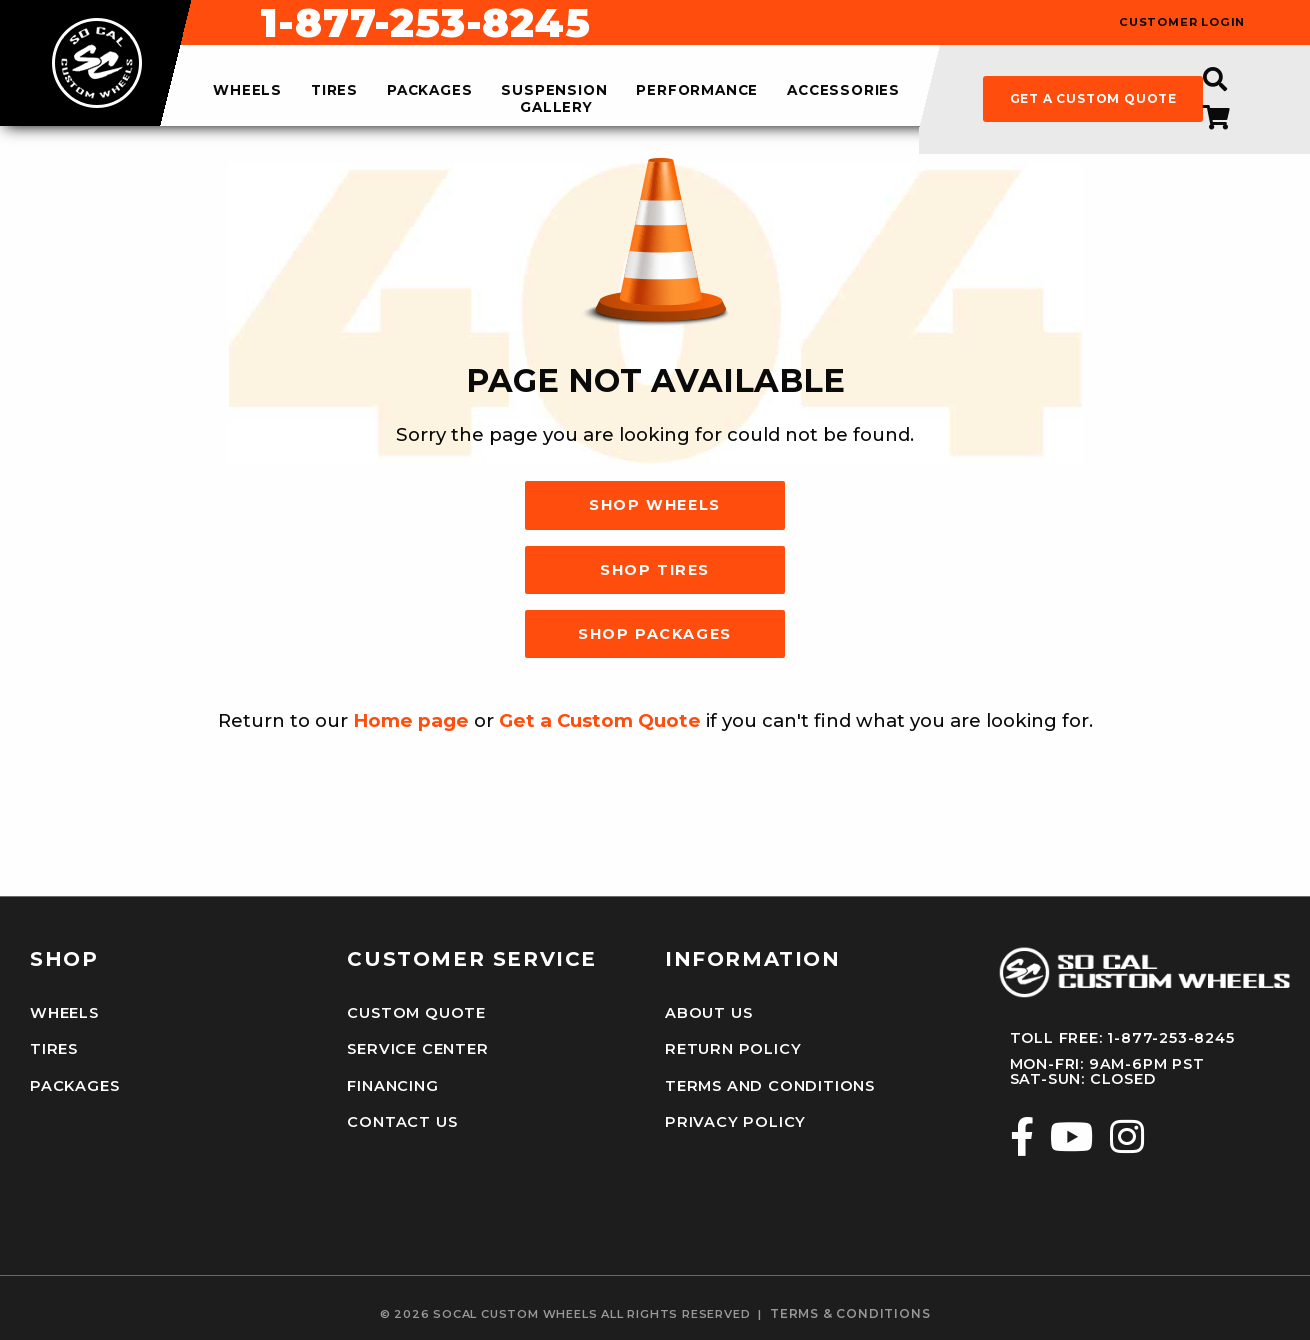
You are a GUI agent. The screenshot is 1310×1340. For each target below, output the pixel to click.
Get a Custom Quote (600, 720)
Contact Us (401, 1119)
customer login (1182, 22)
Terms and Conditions (767, 1084)
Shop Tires (655, 570)
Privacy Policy (733, 1119)
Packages (73, 1084)
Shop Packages (655, 634)
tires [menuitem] (334, 91)
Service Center (416, 1048)
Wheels (64, 1013)
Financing (392, 1084)
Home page (411, 720)
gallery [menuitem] (556, 107)
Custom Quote (415, 1013)
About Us (708, 1013)
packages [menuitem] (429, 91)
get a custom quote (1093, 98)
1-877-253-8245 (790, 23)
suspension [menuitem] (554, 91)
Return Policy (731, 1048)
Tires (53, 1048)
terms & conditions (850, 1310)
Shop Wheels (655, 505)
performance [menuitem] (697, 91)
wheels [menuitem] (247, 91)
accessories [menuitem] (843, 91)
